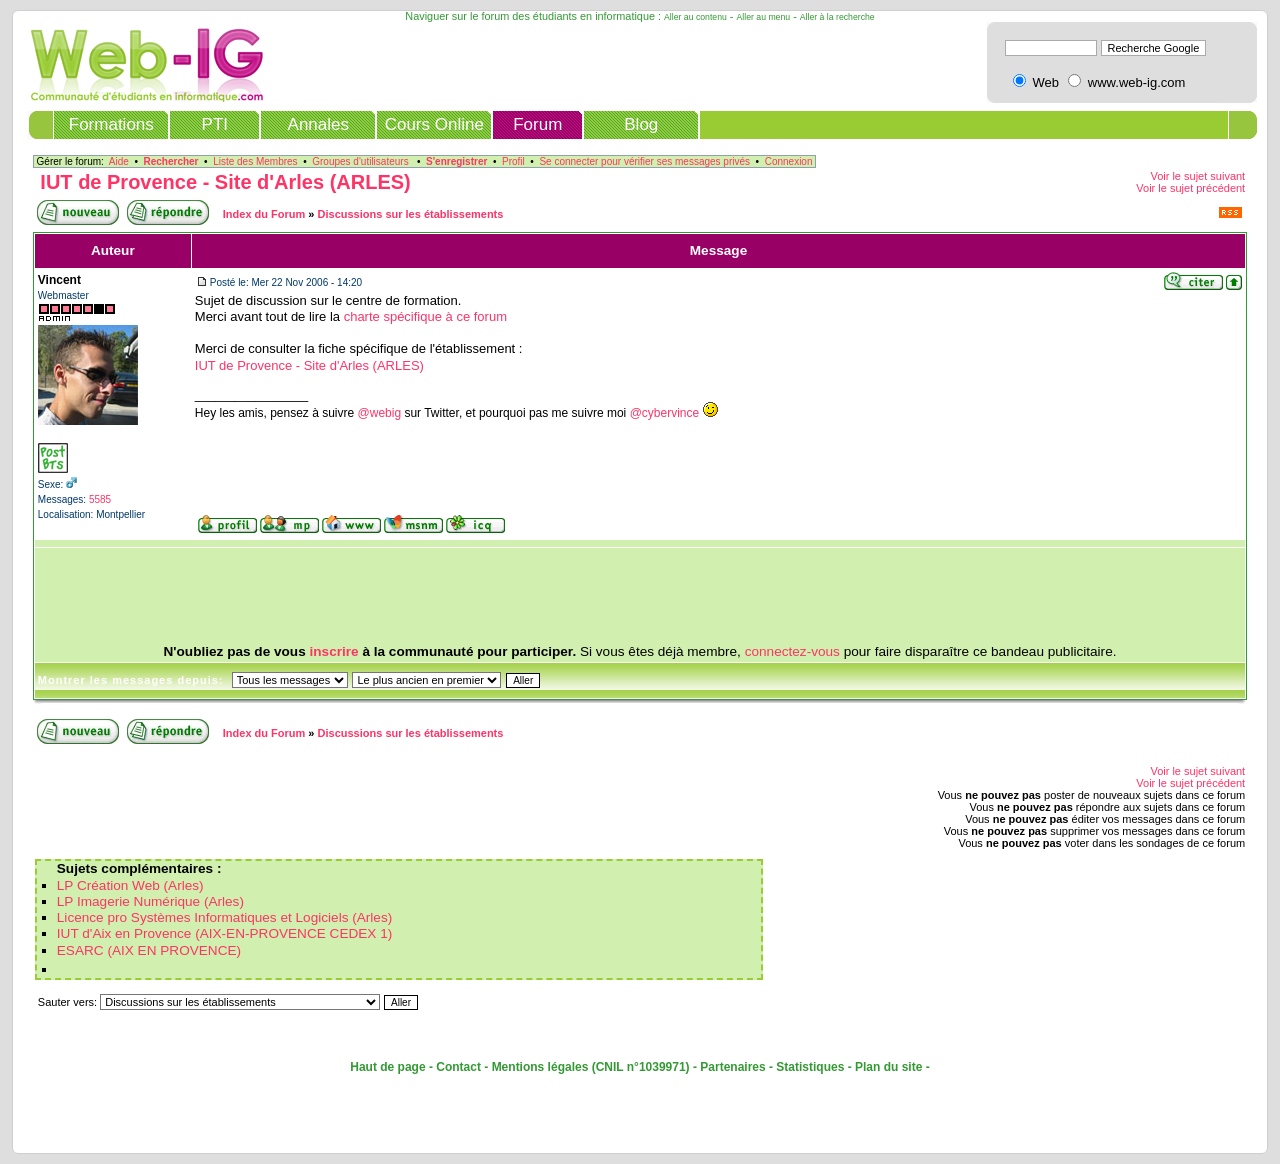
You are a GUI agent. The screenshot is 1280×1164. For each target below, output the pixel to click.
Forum (537, 124)
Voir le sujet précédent (1190, 188)
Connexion (789, 161)
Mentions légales (540, 1067)
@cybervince (665, 413)
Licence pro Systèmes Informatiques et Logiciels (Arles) (224, 917)
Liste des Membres (255, 161)
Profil (513, 161)
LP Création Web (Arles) (130, 885)
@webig (380, 413)
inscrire (334, 651)
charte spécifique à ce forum (425, 316)
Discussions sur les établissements (411, 214)
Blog (641, 124)
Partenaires (732, 1067)
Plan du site (888, 1067)
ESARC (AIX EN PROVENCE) (149, 950)
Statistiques (810, 1067)
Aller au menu (764, 17)
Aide (119, 161)
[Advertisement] (640, 596)
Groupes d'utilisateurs (360, 161)
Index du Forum (264, 214)
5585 (100, 499)
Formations (111, 124)
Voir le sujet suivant (1197, 176)
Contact (458, 1067)
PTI (215, 124)
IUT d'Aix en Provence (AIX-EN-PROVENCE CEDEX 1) (225, 933)
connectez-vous (792, 651)
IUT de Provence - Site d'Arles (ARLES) (225, 182)
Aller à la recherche (837, 17)
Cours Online (434, 124)
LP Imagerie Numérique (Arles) (150, 901)
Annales (318, 124)
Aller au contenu (695, 17)
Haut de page (387, 1067)
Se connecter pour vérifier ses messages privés (644, 161)
